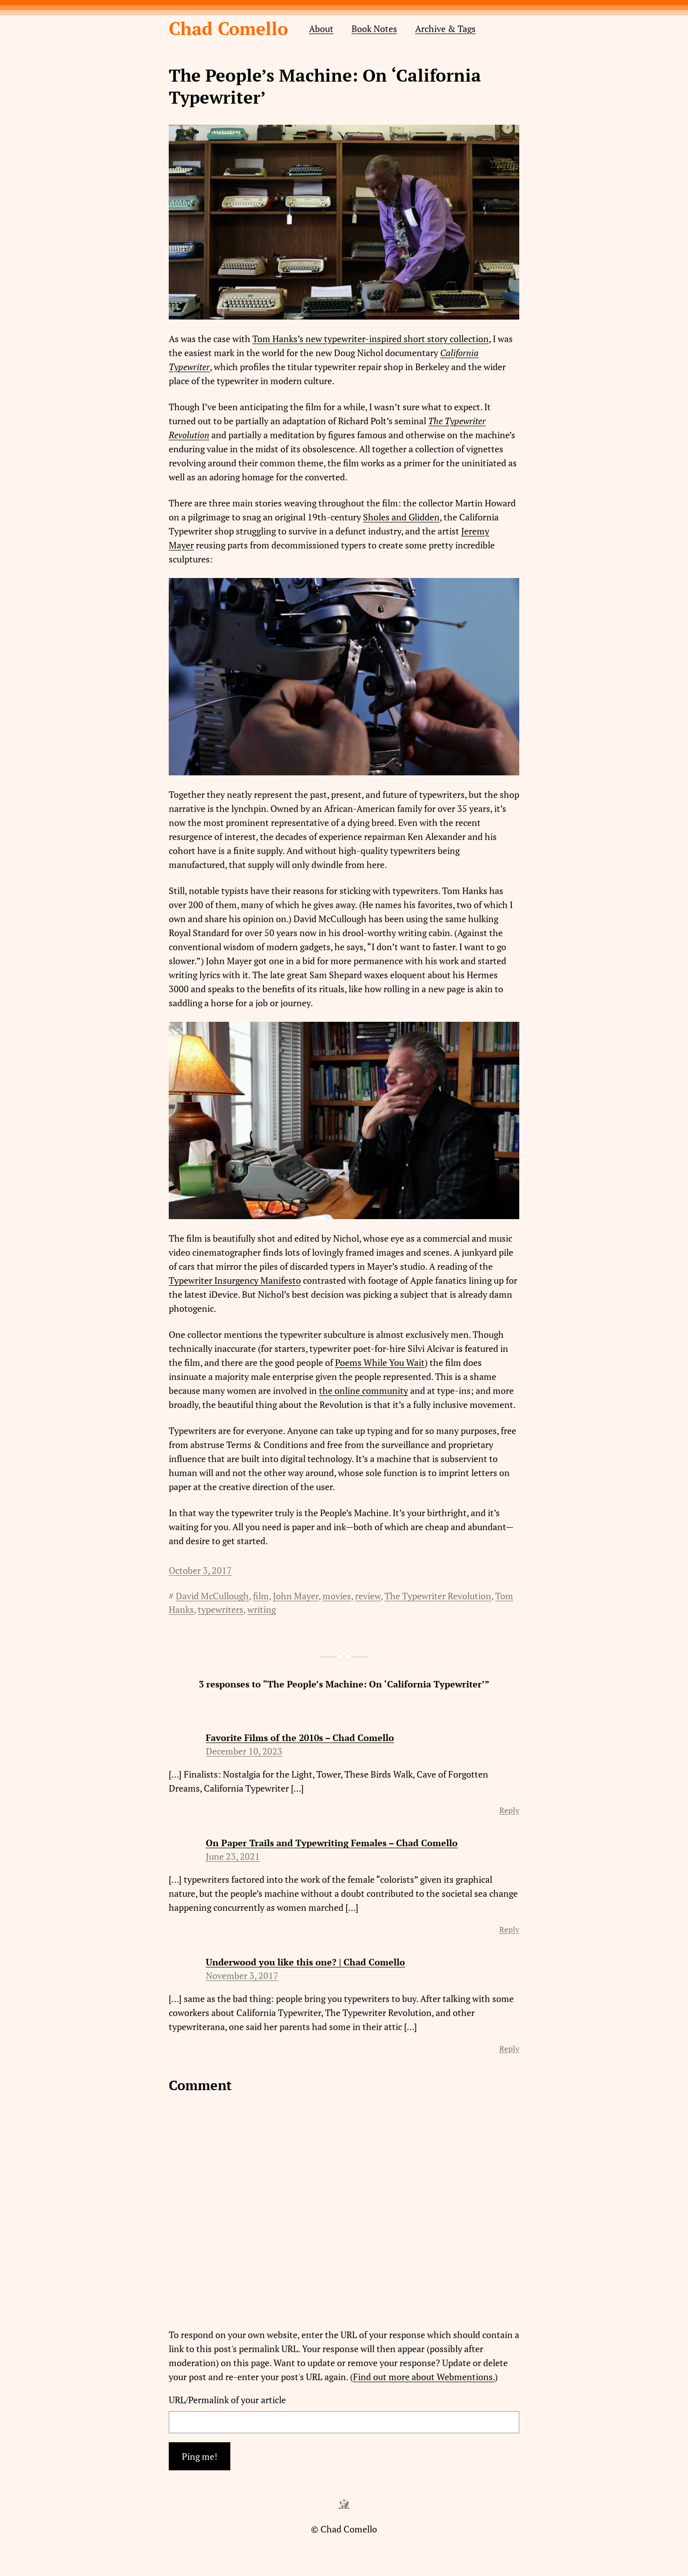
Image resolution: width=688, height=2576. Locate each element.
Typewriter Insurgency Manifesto (235, 1280)
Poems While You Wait (380, 1362)
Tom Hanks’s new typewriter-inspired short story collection (370, 339)
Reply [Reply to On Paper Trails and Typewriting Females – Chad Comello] (509, 1929)
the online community (363, 1390)
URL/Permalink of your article (227, 2400)
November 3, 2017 (242, 1975)
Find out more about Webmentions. (424, 2377)
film (261, 1596)
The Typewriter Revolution (438, 1596)
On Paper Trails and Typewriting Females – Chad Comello (332, 1843)
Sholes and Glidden (401, 517)
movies (336, 1596)
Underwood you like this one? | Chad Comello (305, 1962)
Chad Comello (228, 28)
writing (261, 1609)
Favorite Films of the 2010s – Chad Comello (300, 1738)
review (368, 1596)
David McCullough (212, 1596)
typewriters (220, 1609)
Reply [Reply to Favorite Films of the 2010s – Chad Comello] (509, 1810)
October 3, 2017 (200, 1570)
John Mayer (295, 1596)
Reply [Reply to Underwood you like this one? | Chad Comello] (509, 2048)
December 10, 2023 (244, 1751)
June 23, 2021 (233, 1856)
